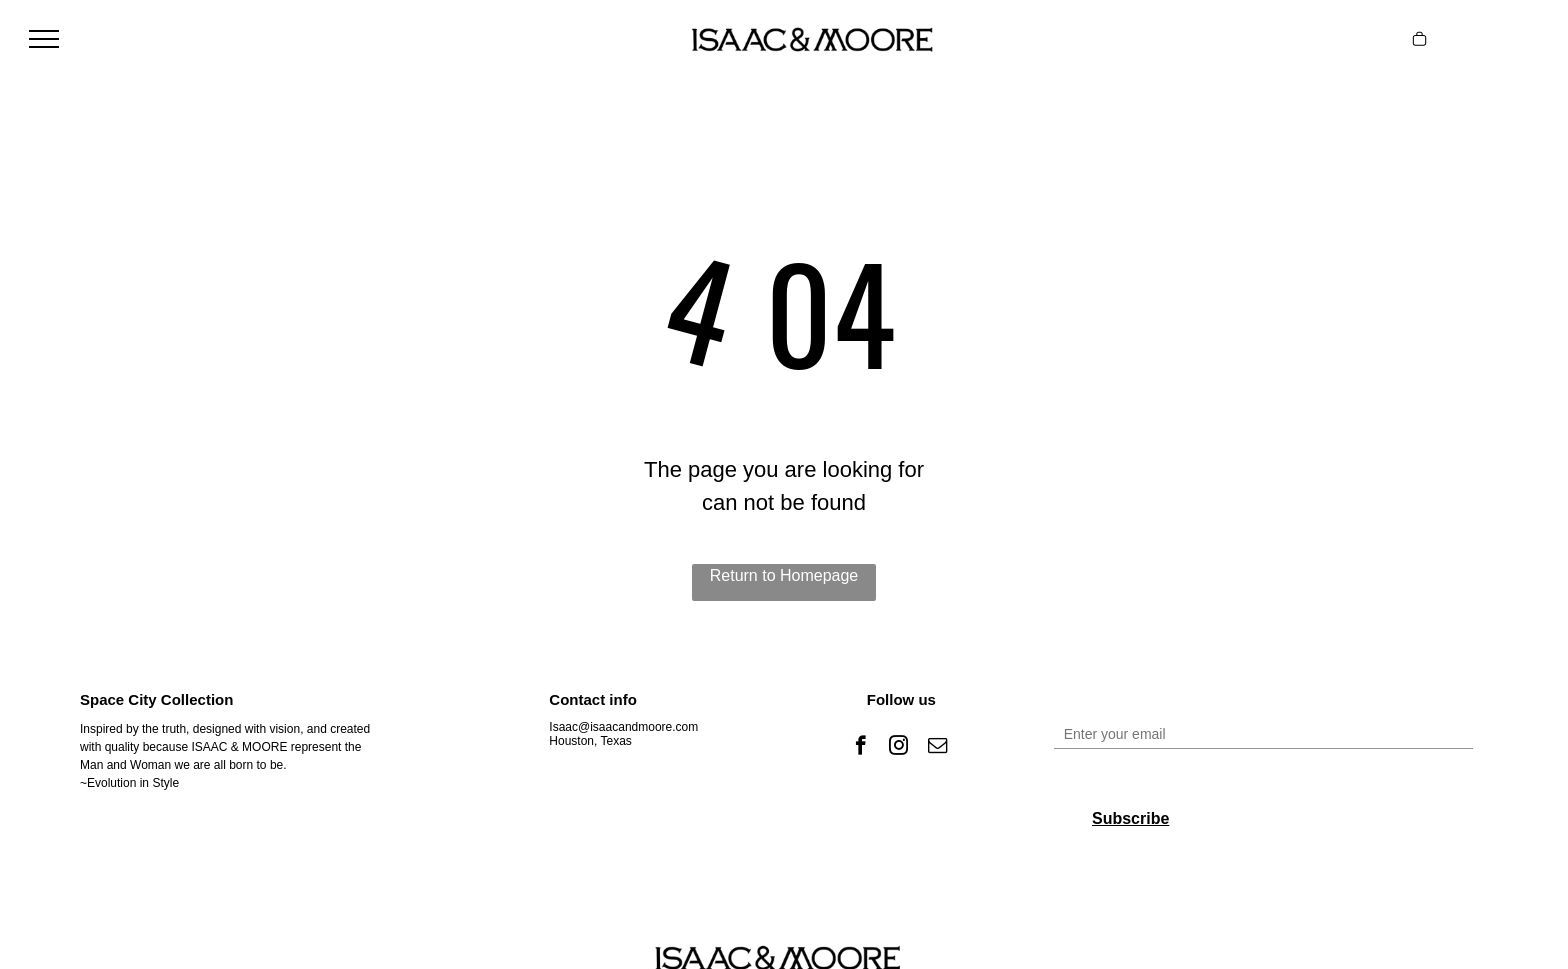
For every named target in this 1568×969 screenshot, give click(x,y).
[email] (937, 748)
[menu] (44, 39)
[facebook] (860, 748)
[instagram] (898, 748)
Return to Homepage (784, 575)
